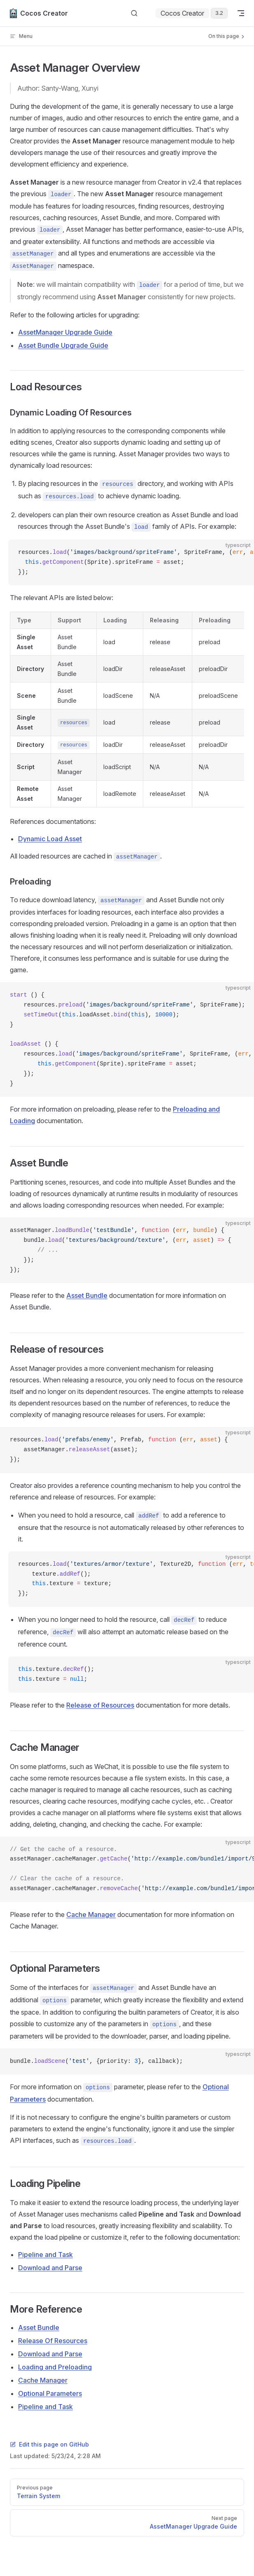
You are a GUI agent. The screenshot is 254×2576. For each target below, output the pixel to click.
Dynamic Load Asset (50, 839)
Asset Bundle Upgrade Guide (63, 345)
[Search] (134, 13)
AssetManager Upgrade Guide (65, 332)
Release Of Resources (52, 2341)
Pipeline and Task (45, 2254)
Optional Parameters (50, 2393)
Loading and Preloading (55, 2367)
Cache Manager (91, 1914)
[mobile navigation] (241, 13)
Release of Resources (100, 1705)
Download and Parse (50, 2268)
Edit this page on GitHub (49, 2444)
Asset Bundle (86, 1295)
